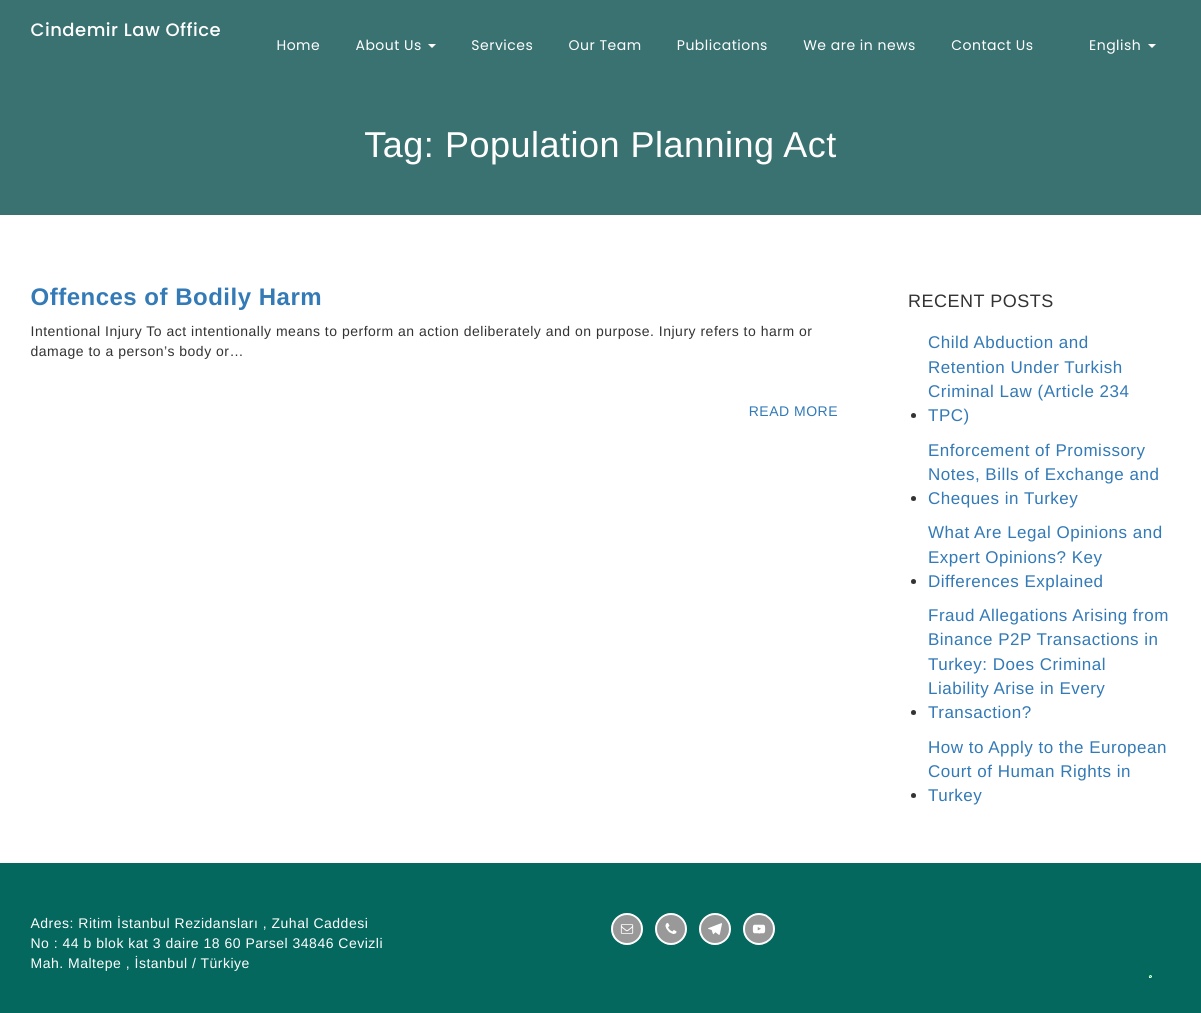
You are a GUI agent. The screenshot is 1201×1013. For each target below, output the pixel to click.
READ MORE (793, 411)
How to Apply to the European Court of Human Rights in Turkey (1047, 772)
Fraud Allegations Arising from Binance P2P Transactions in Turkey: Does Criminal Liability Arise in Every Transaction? (1048, 664)
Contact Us (992, 45)
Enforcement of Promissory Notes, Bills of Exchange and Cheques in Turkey (1043, 475)
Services (502, 45)
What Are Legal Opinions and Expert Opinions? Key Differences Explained (1045, 557)
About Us (395, 45)
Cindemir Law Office (126, 31)
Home (298, 45)
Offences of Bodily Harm (177, 298)
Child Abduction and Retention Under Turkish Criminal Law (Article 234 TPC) (1028, 379)
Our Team (604, 45)
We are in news (859, 45)
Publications (722, 45)
